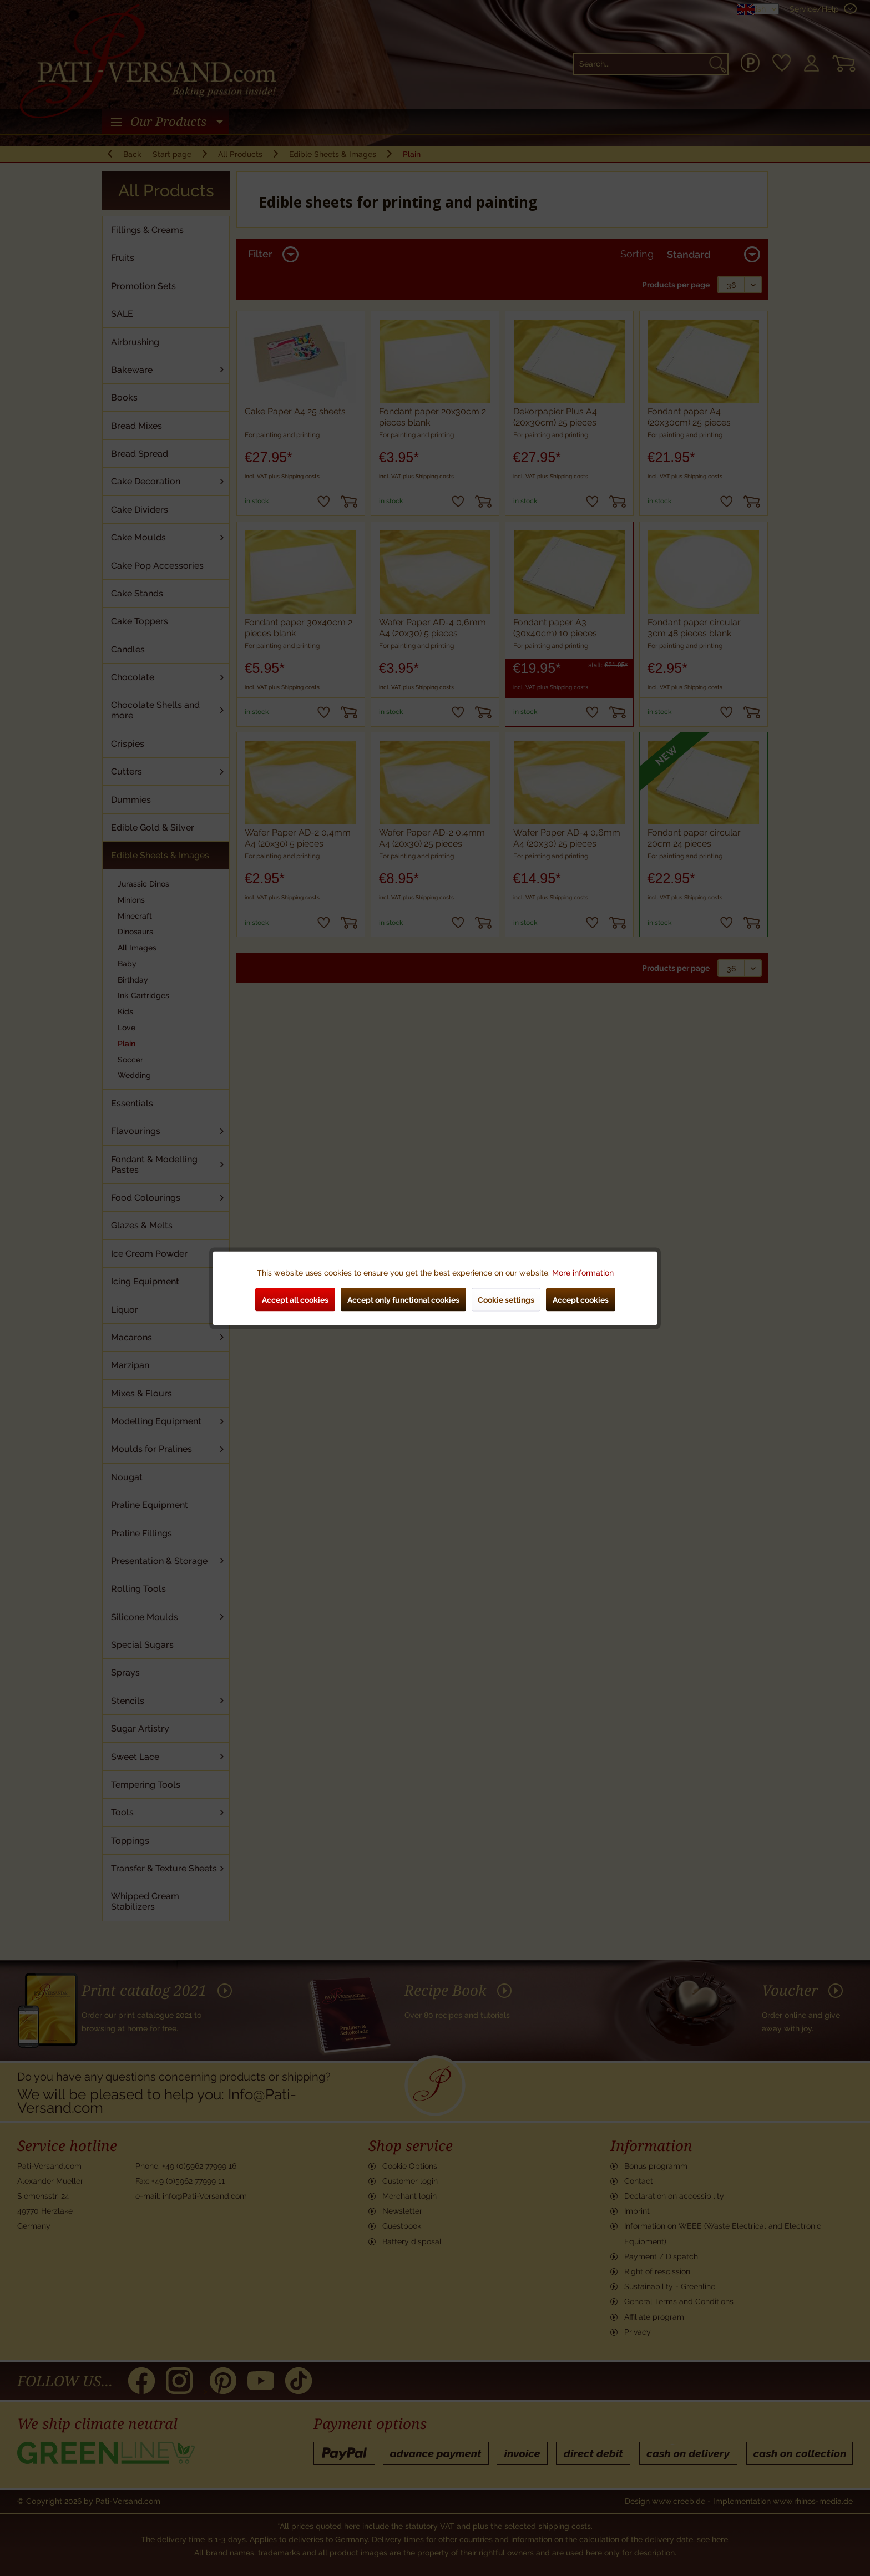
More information (583, 1272)
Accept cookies (581, 1299)
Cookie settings (506, 1299)
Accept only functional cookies (403, 1299)
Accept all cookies (295, 1299)
